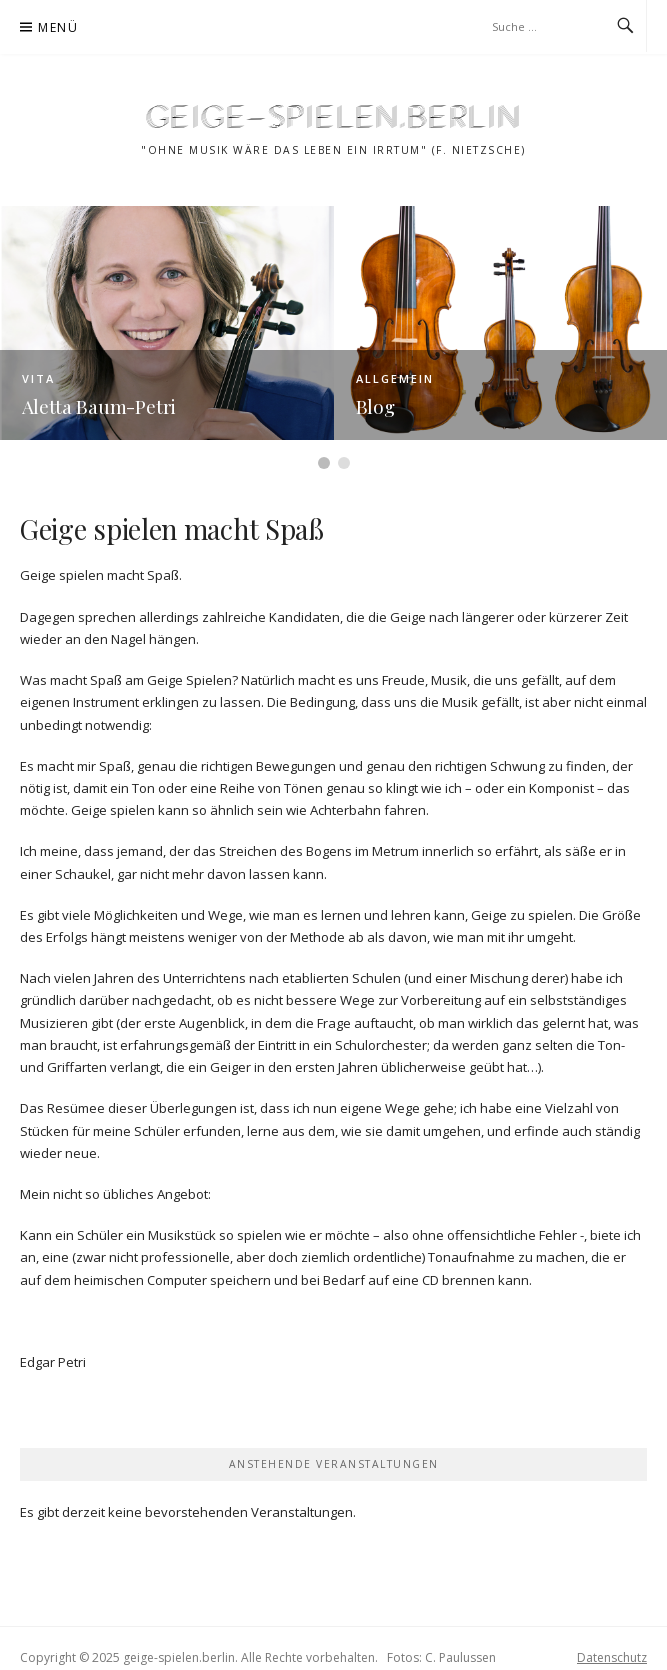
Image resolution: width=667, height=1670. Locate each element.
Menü (58, 27)
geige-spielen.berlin (334, 115)
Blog (375, 406)
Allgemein (395, 378)
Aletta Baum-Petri (99, 406)
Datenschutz (612, 1657)
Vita (38, 378)
